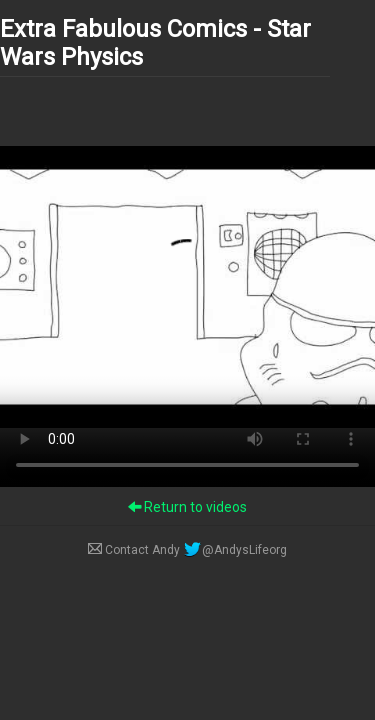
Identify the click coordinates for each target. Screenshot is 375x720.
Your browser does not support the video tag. (187, 287)
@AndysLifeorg (235, 550)
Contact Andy (135, 550)
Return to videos (187, 507)
